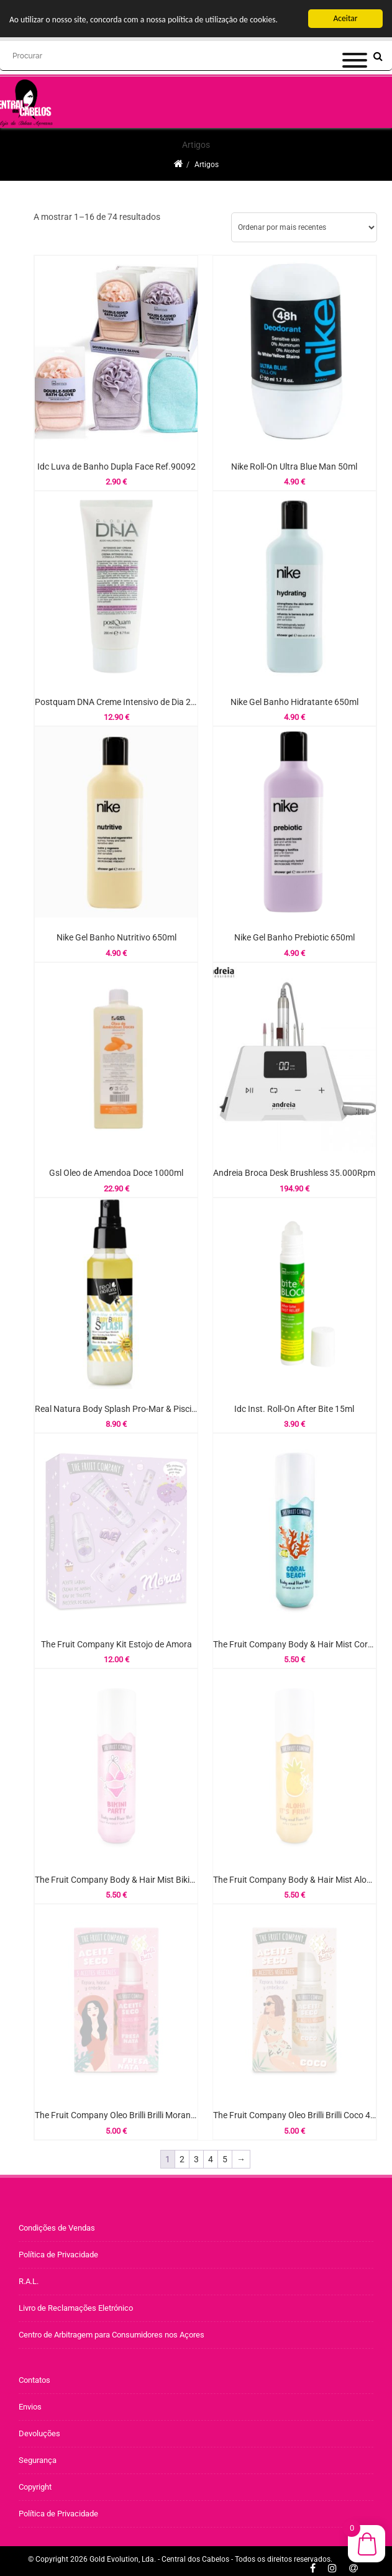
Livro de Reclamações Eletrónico (76, 2308)
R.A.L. (29, 2281)
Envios (30, 2406)
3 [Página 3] (196, 2159)
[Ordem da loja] (304, 227)
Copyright (35, 2487)
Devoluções (39, 2433)
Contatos (34, 2380)
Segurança (38, 2460)
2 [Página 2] (182, 2159)
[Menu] (355, 29)
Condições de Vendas (57, 2227)
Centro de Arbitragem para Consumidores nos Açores (111, 2334)
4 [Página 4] (210, 2159)
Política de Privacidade (58, 2254)
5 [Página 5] (224, 2159)
